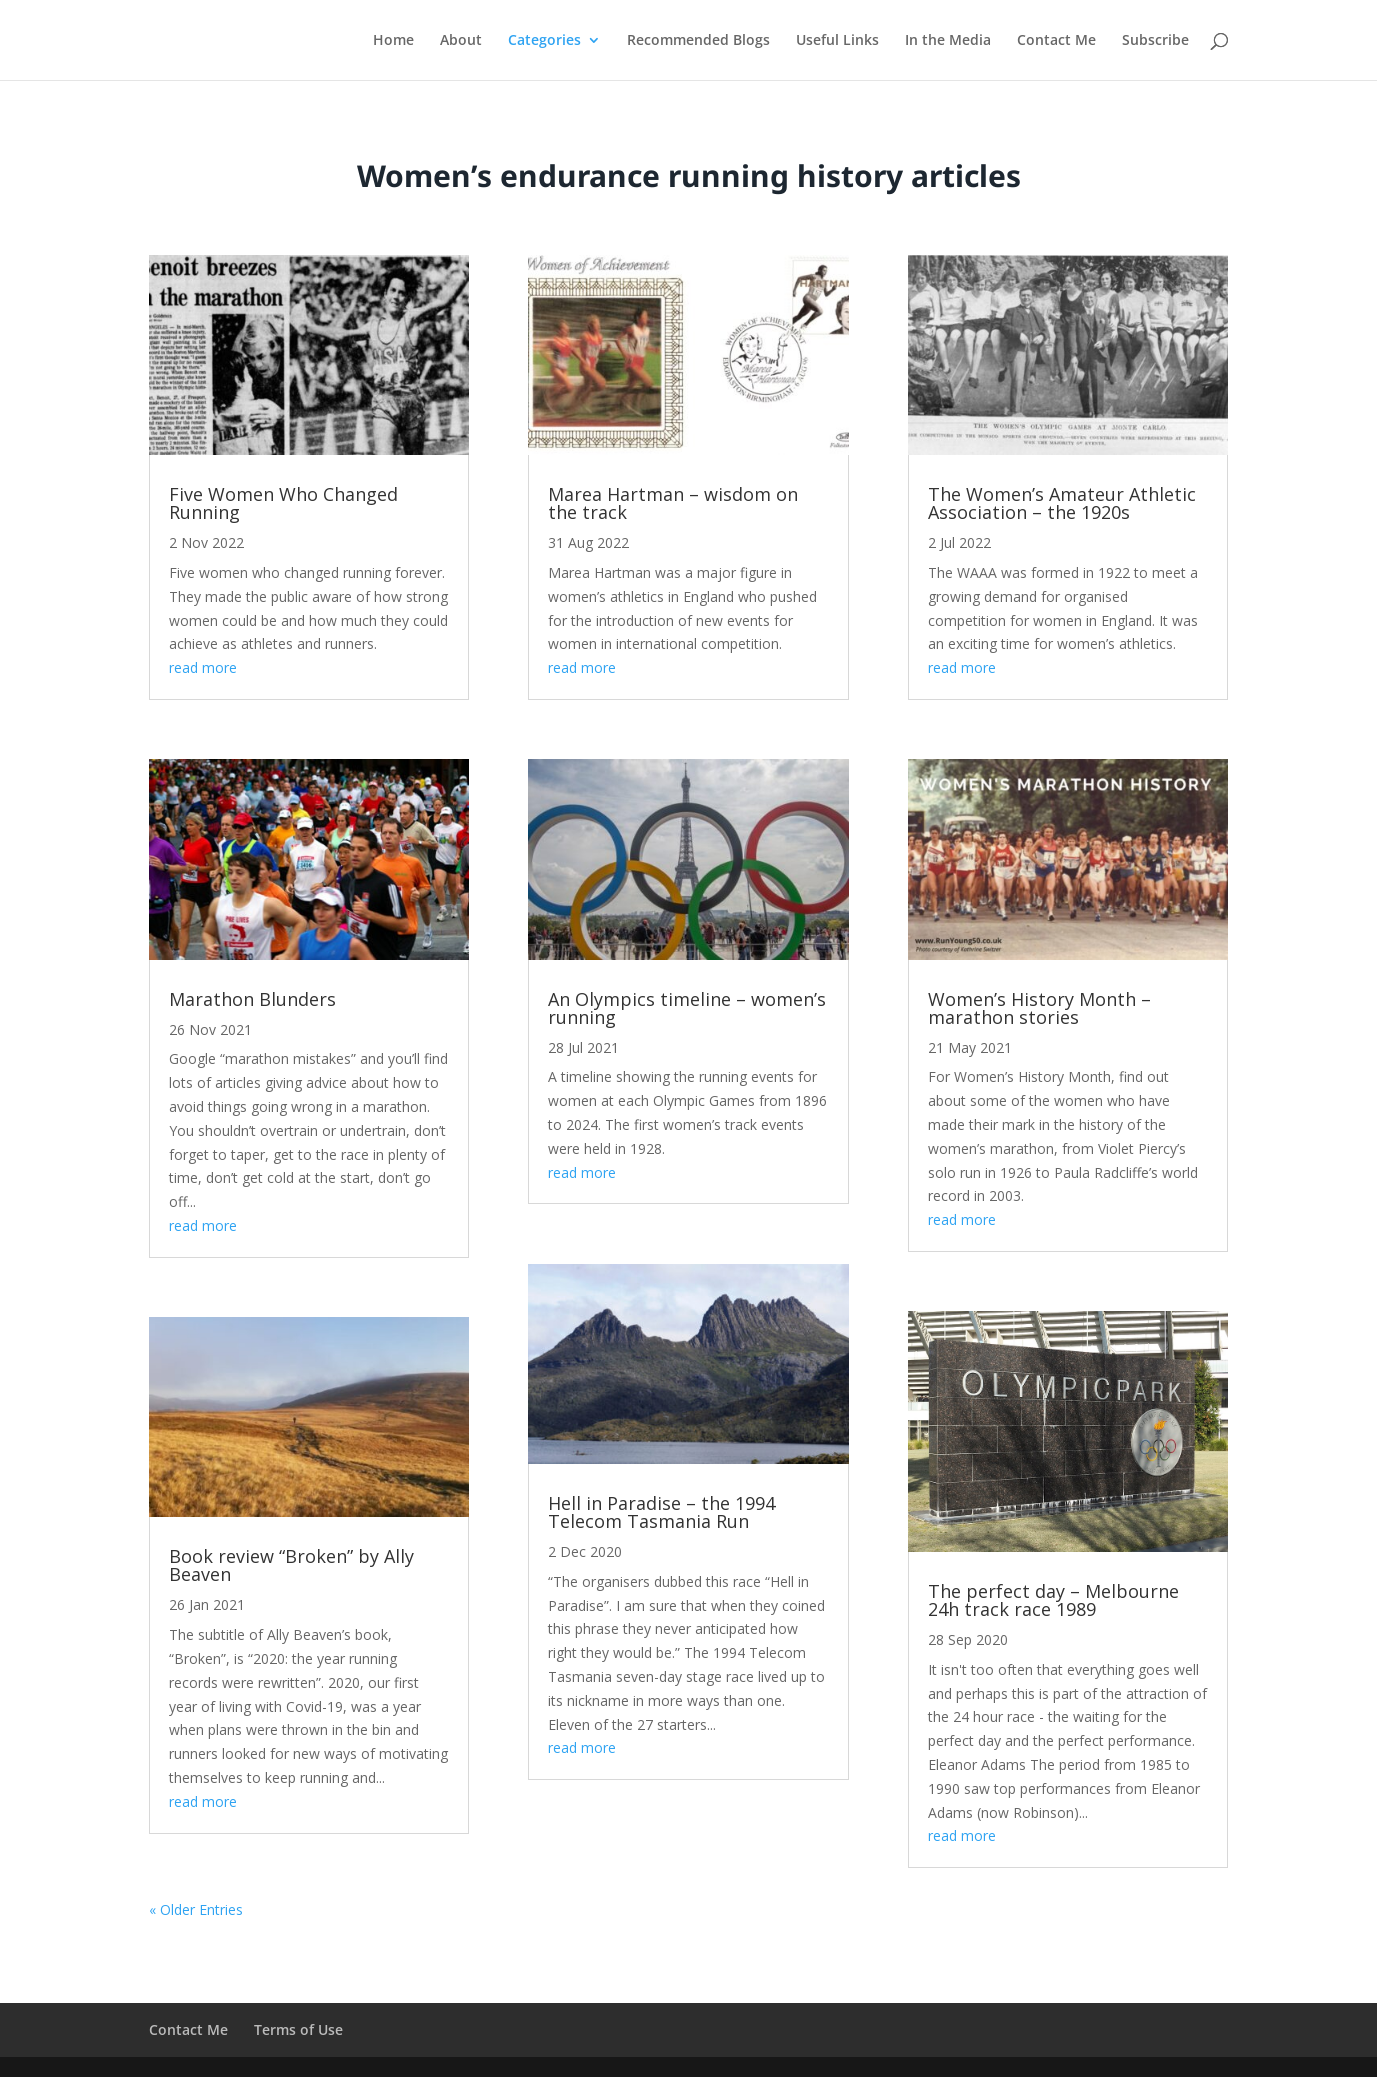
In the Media (948, 41)
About (461, 41)
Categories (544, 41)
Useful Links (837, 41)
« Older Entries (196, 1909)
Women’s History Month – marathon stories (1039, 1008)
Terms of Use (298, 2029)
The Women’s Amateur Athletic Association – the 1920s (1062, 503)
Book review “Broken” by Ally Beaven (291, 1565)
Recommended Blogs (698, 41)
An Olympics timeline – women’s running (687, 1008)
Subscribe (1155, 41)
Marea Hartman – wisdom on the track (673, 503)
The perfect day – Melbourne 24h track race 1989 (1053, 1600)
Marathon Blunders (252, 999)
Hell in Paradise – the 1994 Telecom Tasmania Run (661, 1512)
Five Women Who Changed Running (283, 503)
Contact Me (1056, 41)
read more (203, 667)
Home (393, 41)
